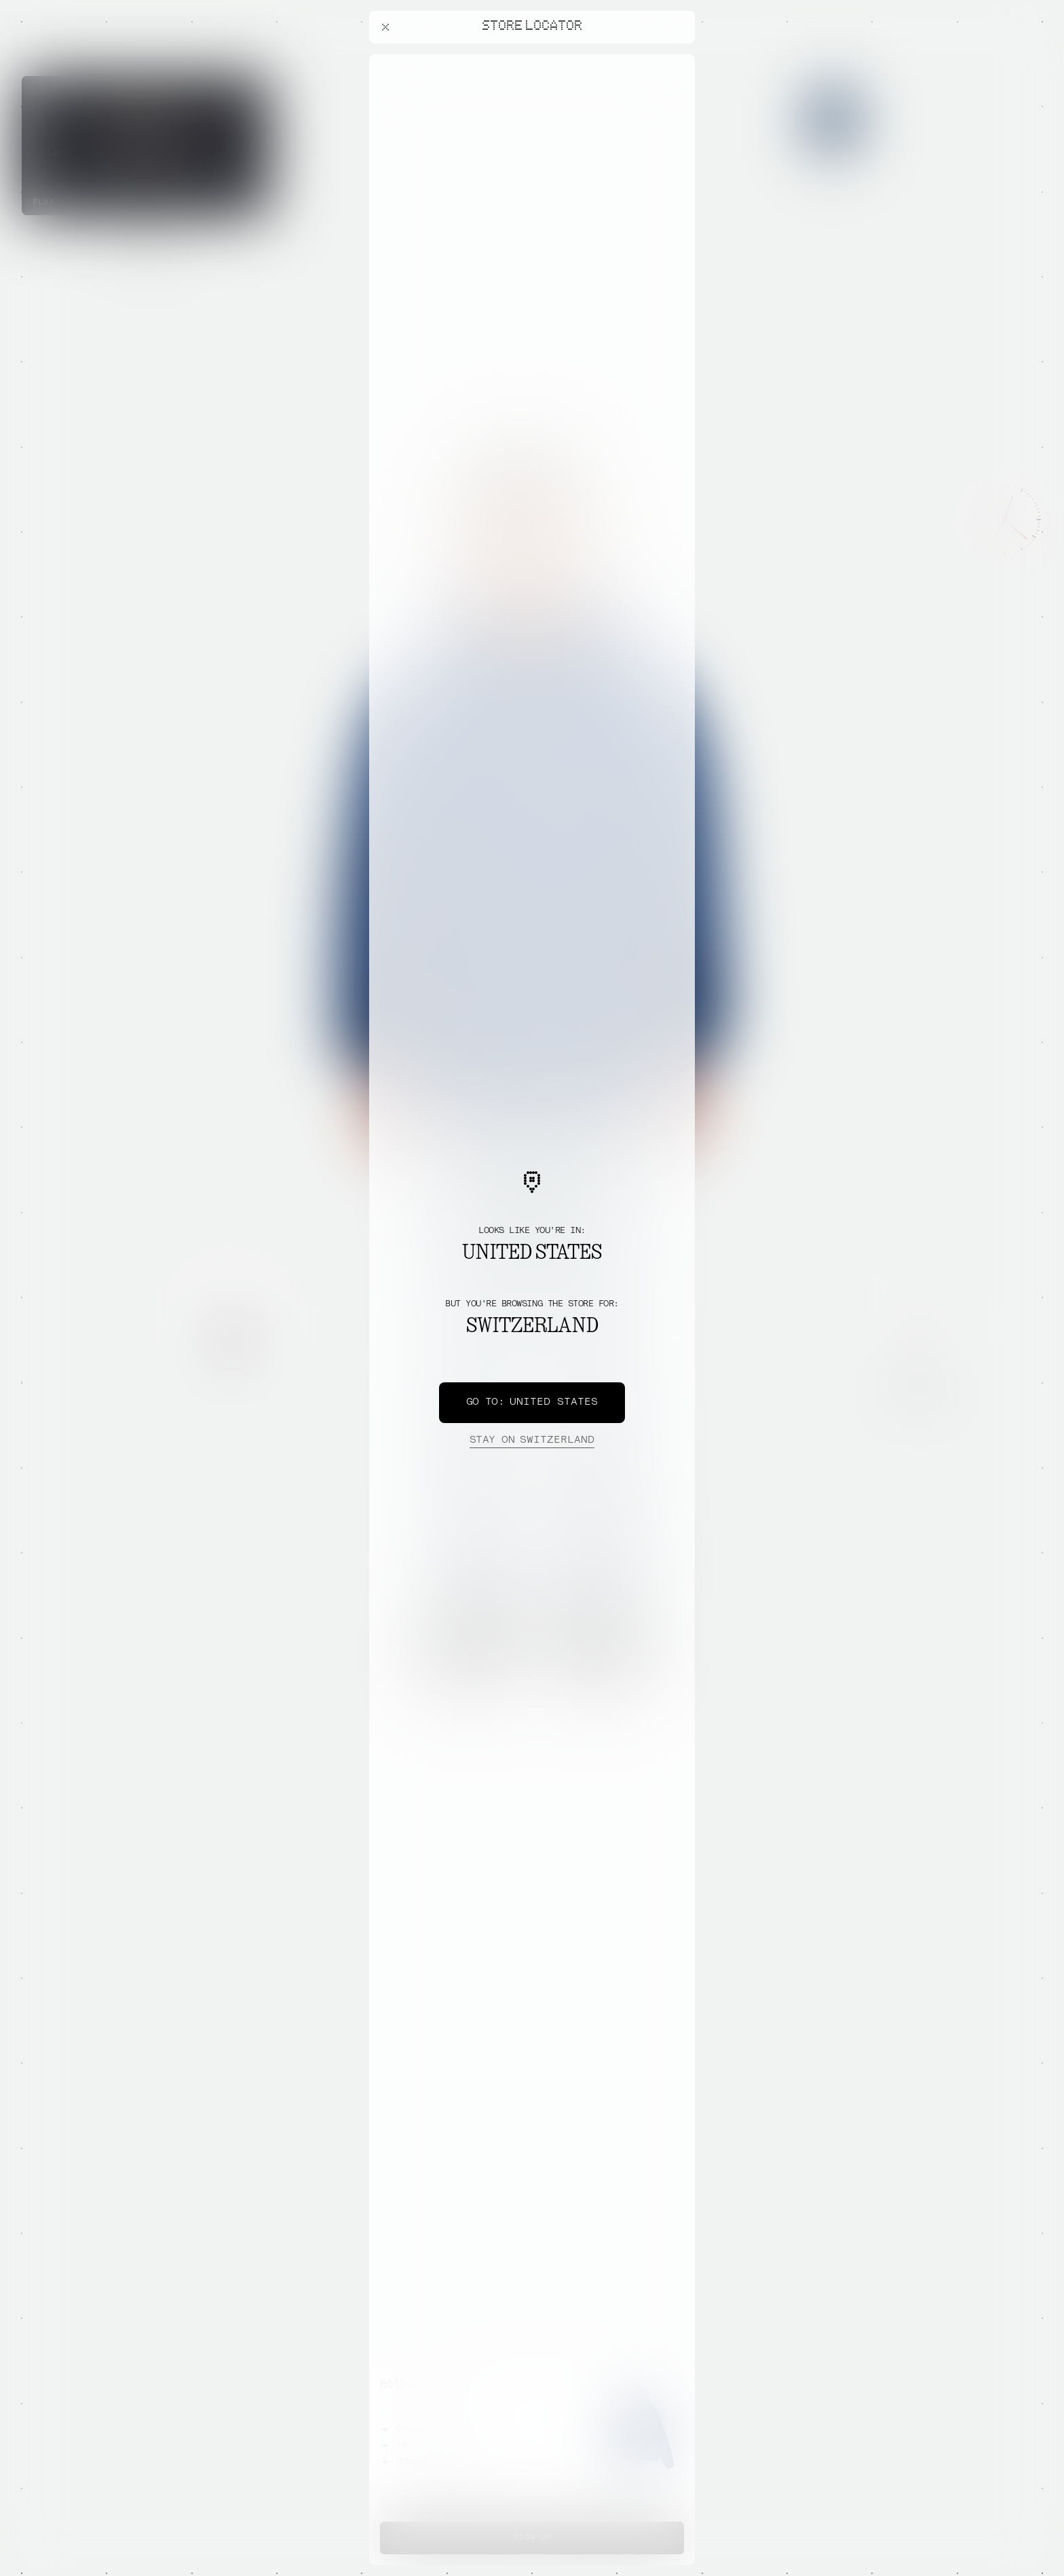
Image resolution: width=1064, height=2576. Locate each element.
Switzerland (532, 1440)
